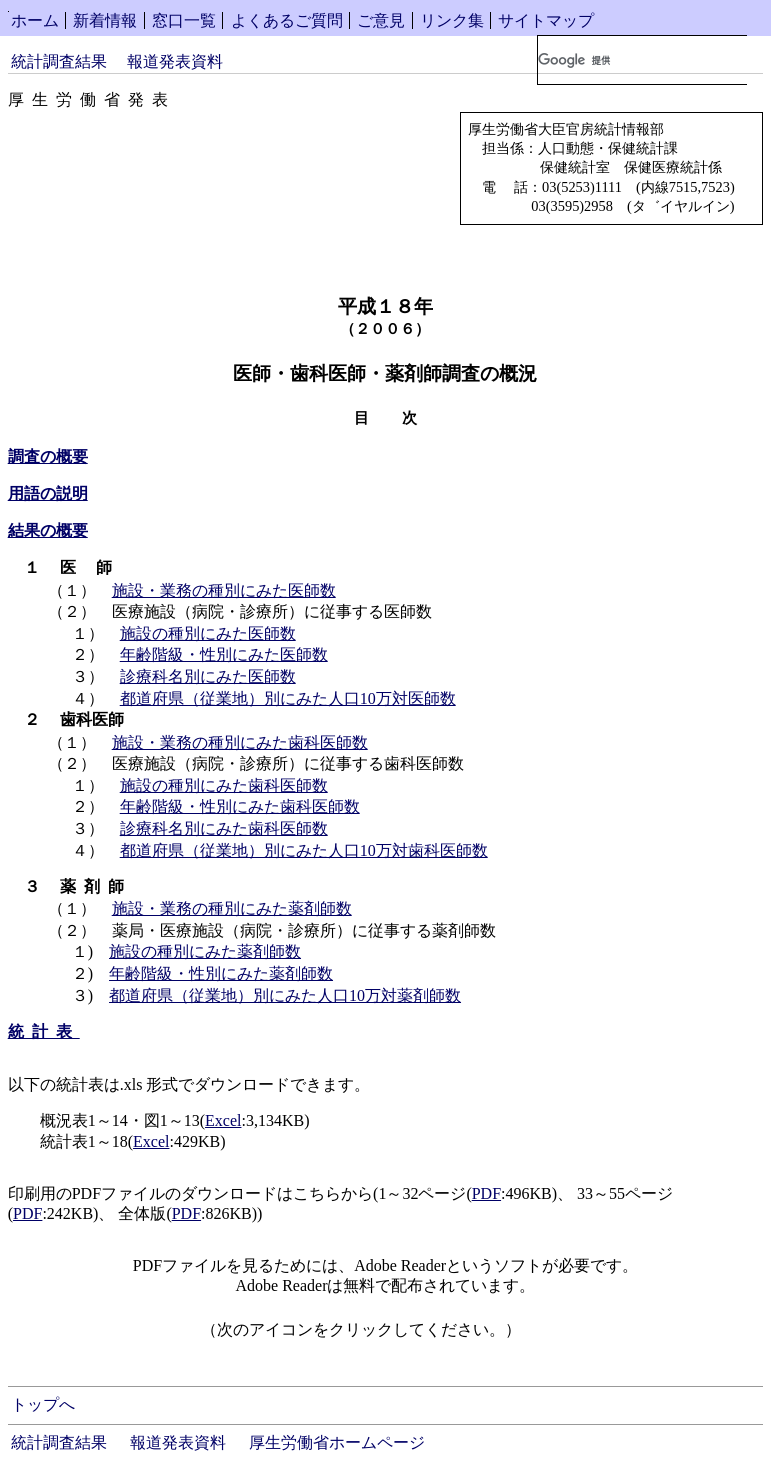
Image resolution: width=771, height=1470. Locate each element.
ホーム (35, 20)
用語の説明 (48, 493)
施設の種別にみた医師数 (208, 633)
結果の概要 (48, 530)
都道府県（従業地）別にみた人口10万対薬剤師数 (285, 995)
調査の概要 (48, 456)
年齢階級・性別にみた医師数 (224, 654)
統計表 (44, 1031)
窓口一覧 (184, 20)
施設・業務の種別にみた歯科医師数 (240, 742)
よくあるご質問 (287, 20)
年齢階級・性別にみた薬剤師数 (221, 973)
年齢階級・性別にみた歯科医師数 (240, 806)
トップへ (43, 1404)
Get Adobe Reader (585, 1336)
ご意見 (381, 20)
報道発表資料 (175, 61)
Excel (223, 1120)
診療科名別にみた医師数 (208, 676)
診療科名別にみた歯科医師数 (224, 828)
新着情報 (105, 20)
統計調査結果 (59, 61)
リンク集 (452, 20)
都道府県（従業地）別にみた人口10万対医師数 (288, 698)
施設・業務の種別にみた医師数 (224, 590)
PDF (486, 1193)
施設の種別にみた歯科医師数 (224, 785)
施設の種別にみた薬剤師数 (205, 951)
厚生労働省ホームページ (337, 1442)
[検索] (642, 60)
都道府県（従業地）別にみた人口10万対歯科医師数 (304, 850)
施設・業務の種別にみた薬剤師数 (232, 908)
